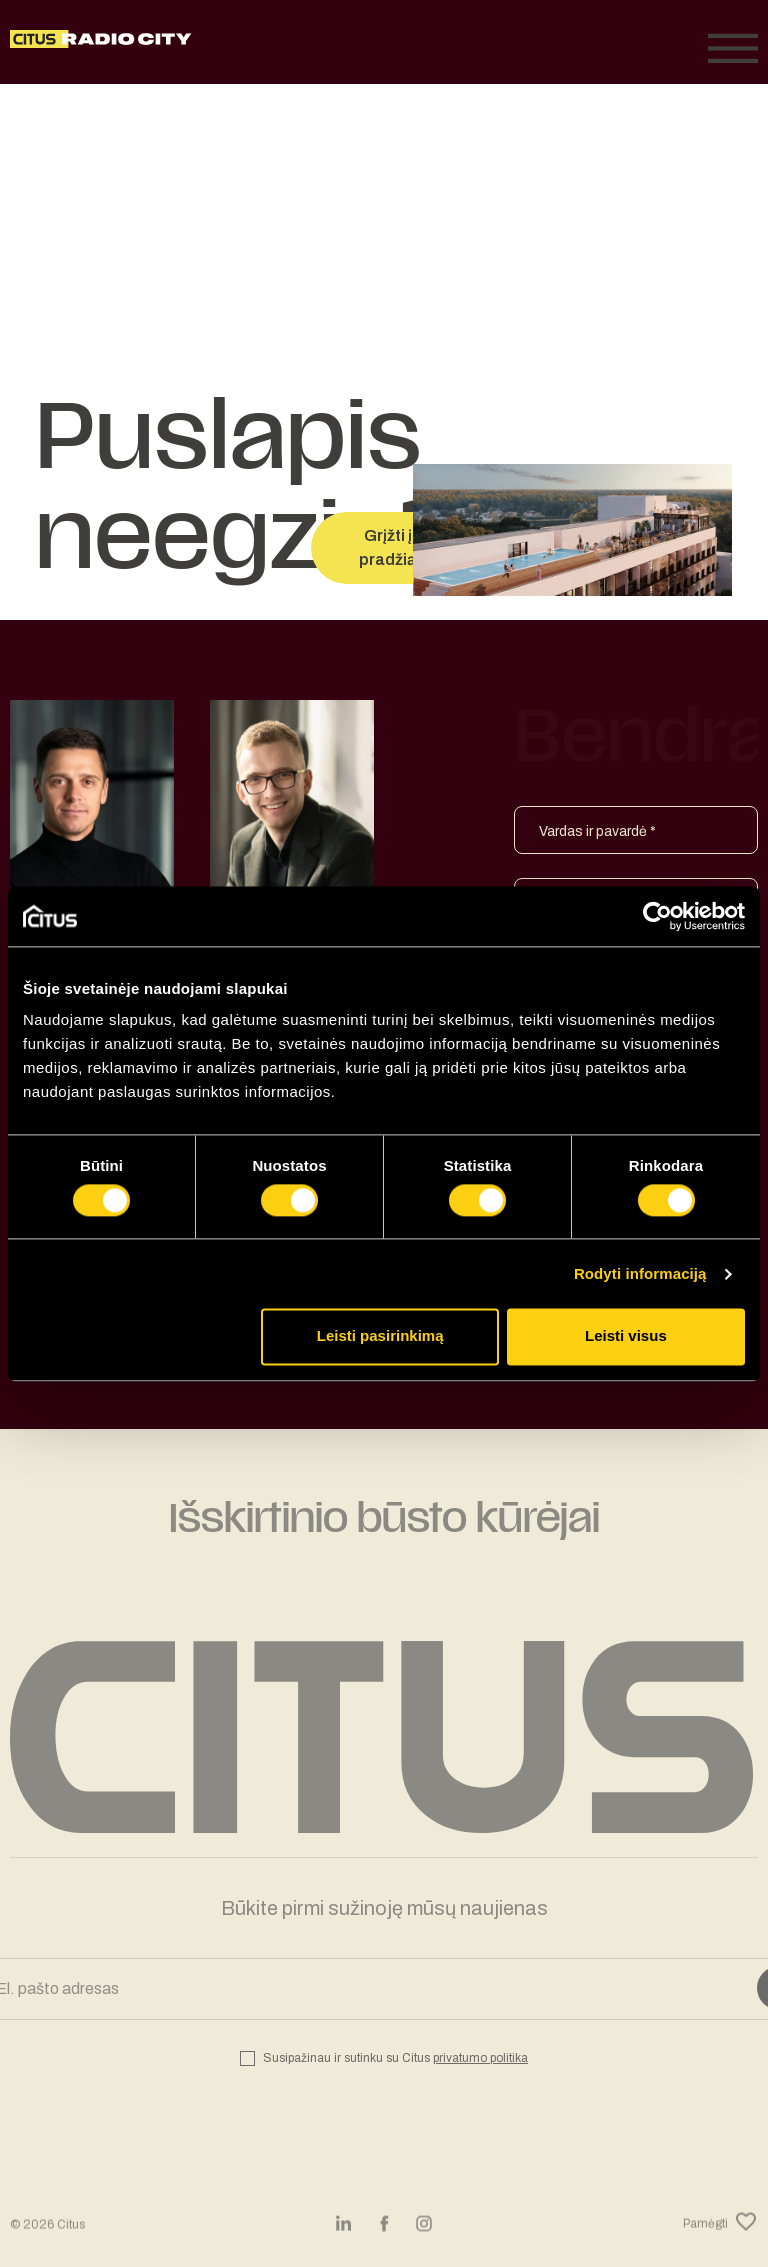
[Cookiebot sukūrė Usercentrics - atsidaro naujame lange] (657, 916)
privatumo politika (480, 2058)
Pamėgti (720, 2236)
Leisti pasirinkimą (380, 1336)
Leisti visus (626, 1336)
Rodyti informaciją (640, 1273)
